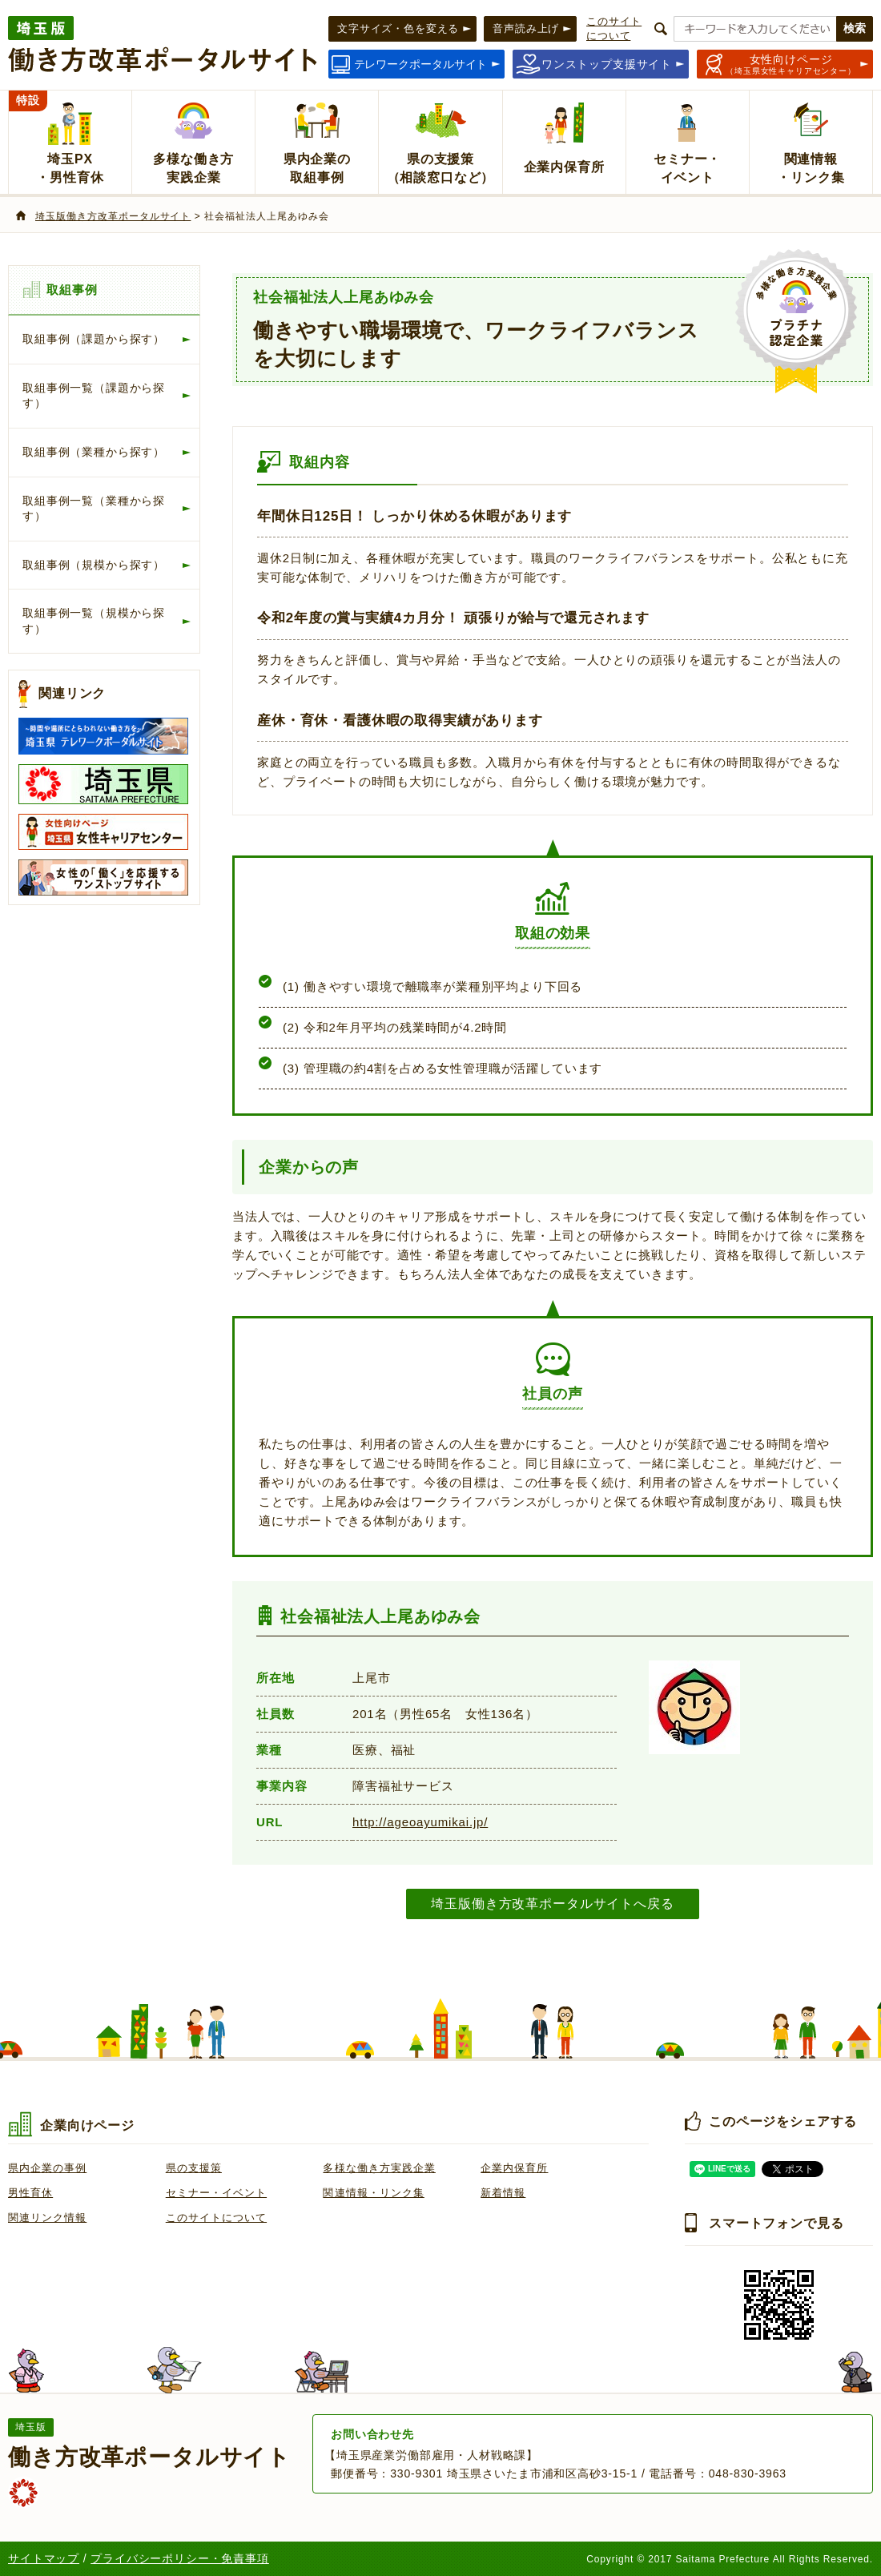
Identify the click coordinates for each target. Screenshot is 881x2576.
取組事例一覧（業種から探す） (93, 508)
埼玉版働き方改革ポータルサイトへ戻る (552, 1903)
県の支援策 (194, 2168)
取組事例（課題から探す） (93, 338)
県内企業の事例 (47, 2168)
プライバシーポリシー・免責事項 (180, 2558)
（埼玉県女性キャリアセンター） (791, 64)
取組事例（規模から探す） (93, 564)
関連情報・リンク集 (373, 2193)
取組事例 (71, 289)
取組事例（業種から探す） (93, 451)
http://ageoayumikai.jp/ (420, 1822)
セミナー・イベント (216, 2193)
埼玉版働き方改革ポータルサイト (113, 216)
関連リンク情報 (47, 2218)
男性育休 (30, 2193)
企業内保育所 (514, 2168)
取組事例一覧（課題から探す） (93, 395)
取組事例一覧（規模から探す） (93, 620)
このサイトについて (216, 2218)
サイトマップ (43, 2558)
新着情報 (503, 2193)
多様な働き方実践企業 (379, 2168)
